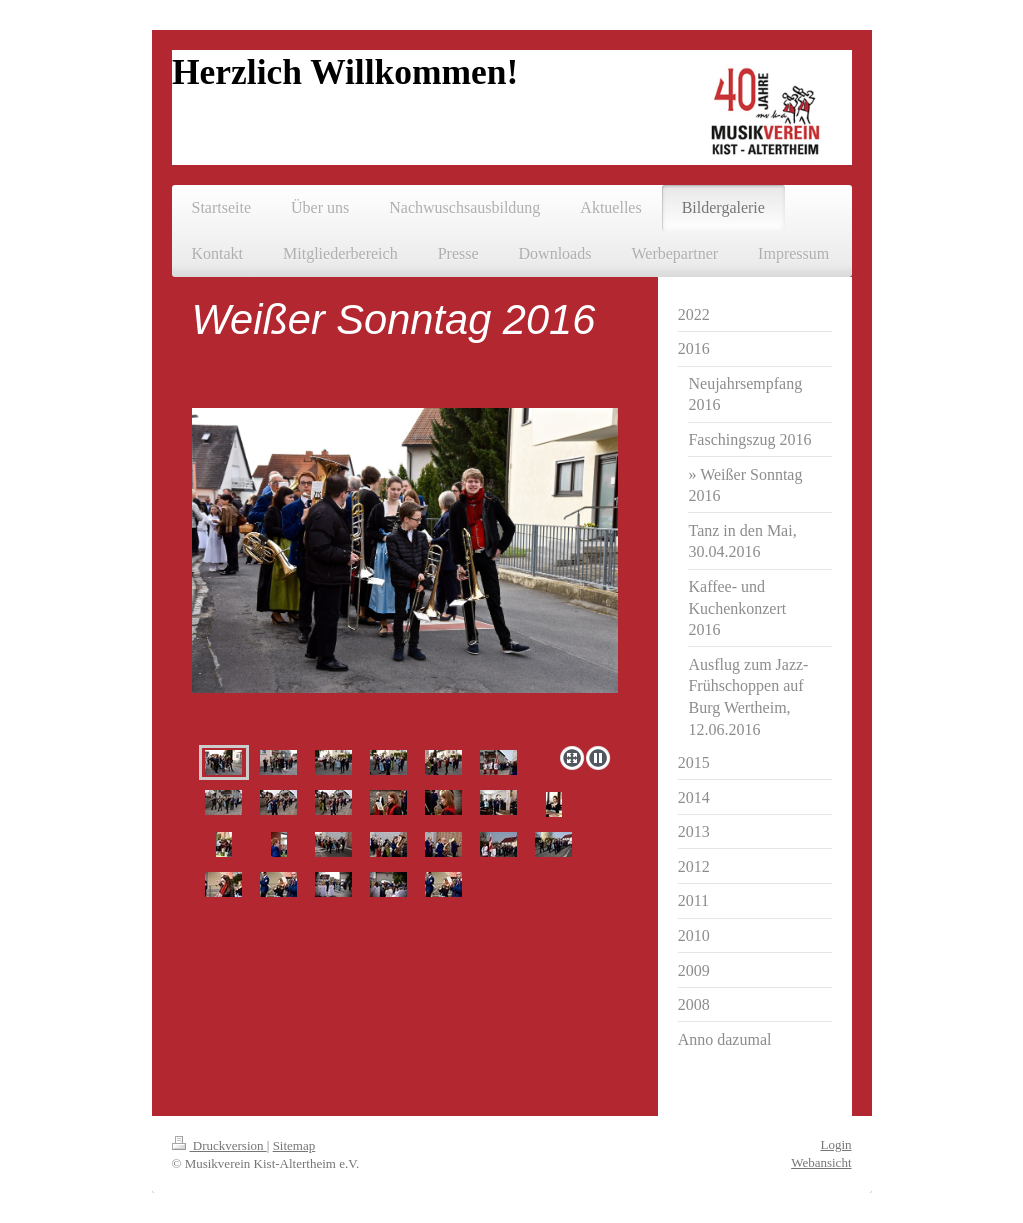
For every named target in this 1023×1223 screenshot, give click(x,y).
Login (835, 1144)
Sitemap (294, 1145)
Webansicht (821, 1162)
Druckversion (219, 1145)
